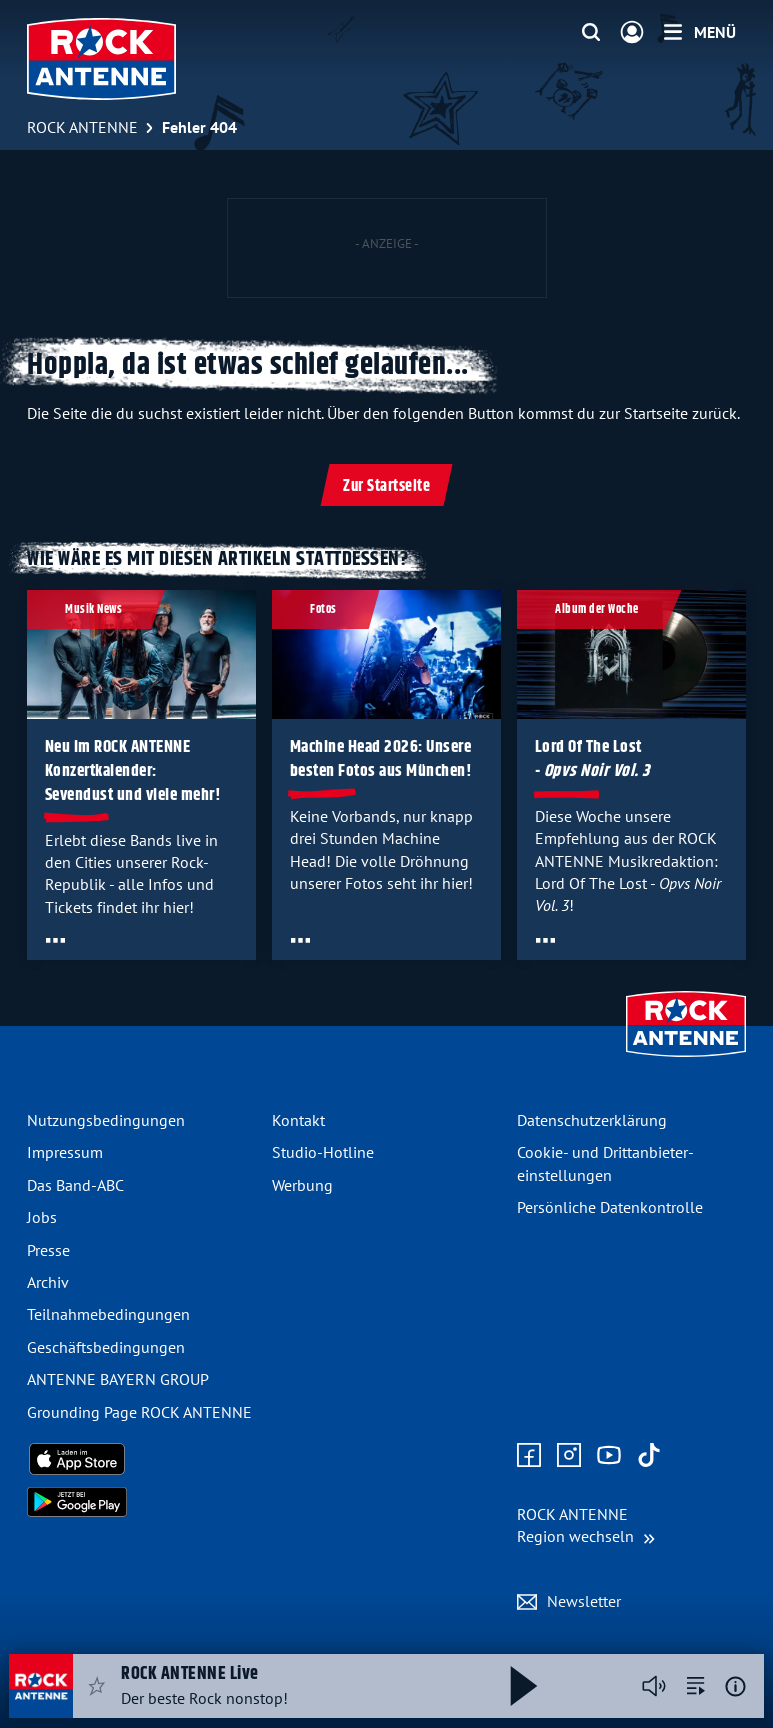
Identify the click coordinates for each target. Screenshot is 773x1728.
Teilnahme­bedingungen (108, 1314)
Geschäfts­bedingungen (106, 1347)
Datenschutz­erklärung (592, 1120)
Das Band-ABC (75, 1185)
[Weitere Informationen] (735, 1686)
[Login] (632, 33)
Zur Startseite (386, 486)
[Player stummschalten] (654, 1686)
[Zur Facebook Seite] (529, 1456)
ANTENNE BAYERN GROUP (118, 1379)
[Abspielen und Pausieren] (524, 1686)
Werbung (302, 1185)
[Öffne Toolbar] (55, 940)
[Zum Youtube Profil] (609, 1456)
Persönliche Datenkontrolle (610, 1207)
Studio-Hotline (323, 1152)
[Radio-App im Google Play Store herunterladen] (141, 1502)
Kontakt (298, 1120)
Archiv (48, 1282)
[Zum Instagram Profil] (569, 1456)
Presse (48, 1250)
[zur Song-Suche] (696, 1686)
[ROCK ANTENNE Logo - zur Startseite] (101, 59)
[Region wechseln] (586, 1525)
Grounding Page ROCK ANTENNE (139, 1412)
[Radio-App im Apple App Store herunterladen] (141, 1459)
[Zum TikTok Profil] (649, 1456)
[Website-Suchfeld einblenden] (591, 33)
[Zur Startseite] (686, 1059)
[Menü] (700, 32)
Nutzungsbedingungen (106, 1120)
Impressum (65, 1152)
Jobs (42, 1217)
